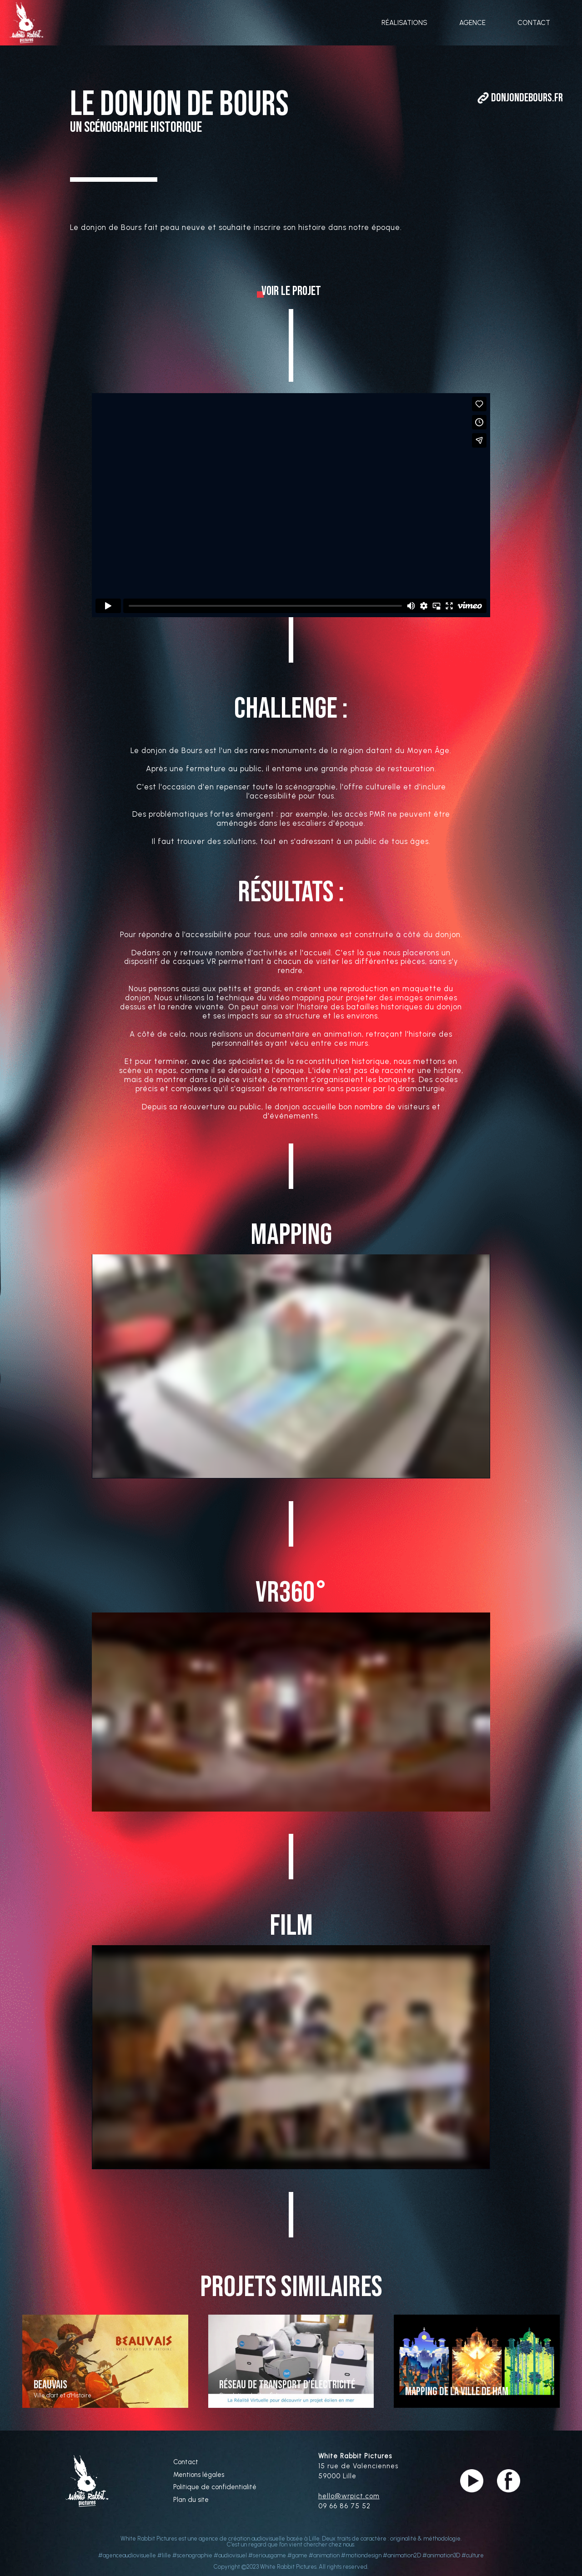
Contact (185, 2462)
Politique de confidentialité (214, 2487)
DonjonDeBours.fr (527, 98)
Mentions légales (198, 2474)
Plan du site (191, 2499)
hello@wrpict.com (349, 2496)
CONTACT (533, 23)
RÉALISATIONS (404, 23)
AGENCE (472, 23)
